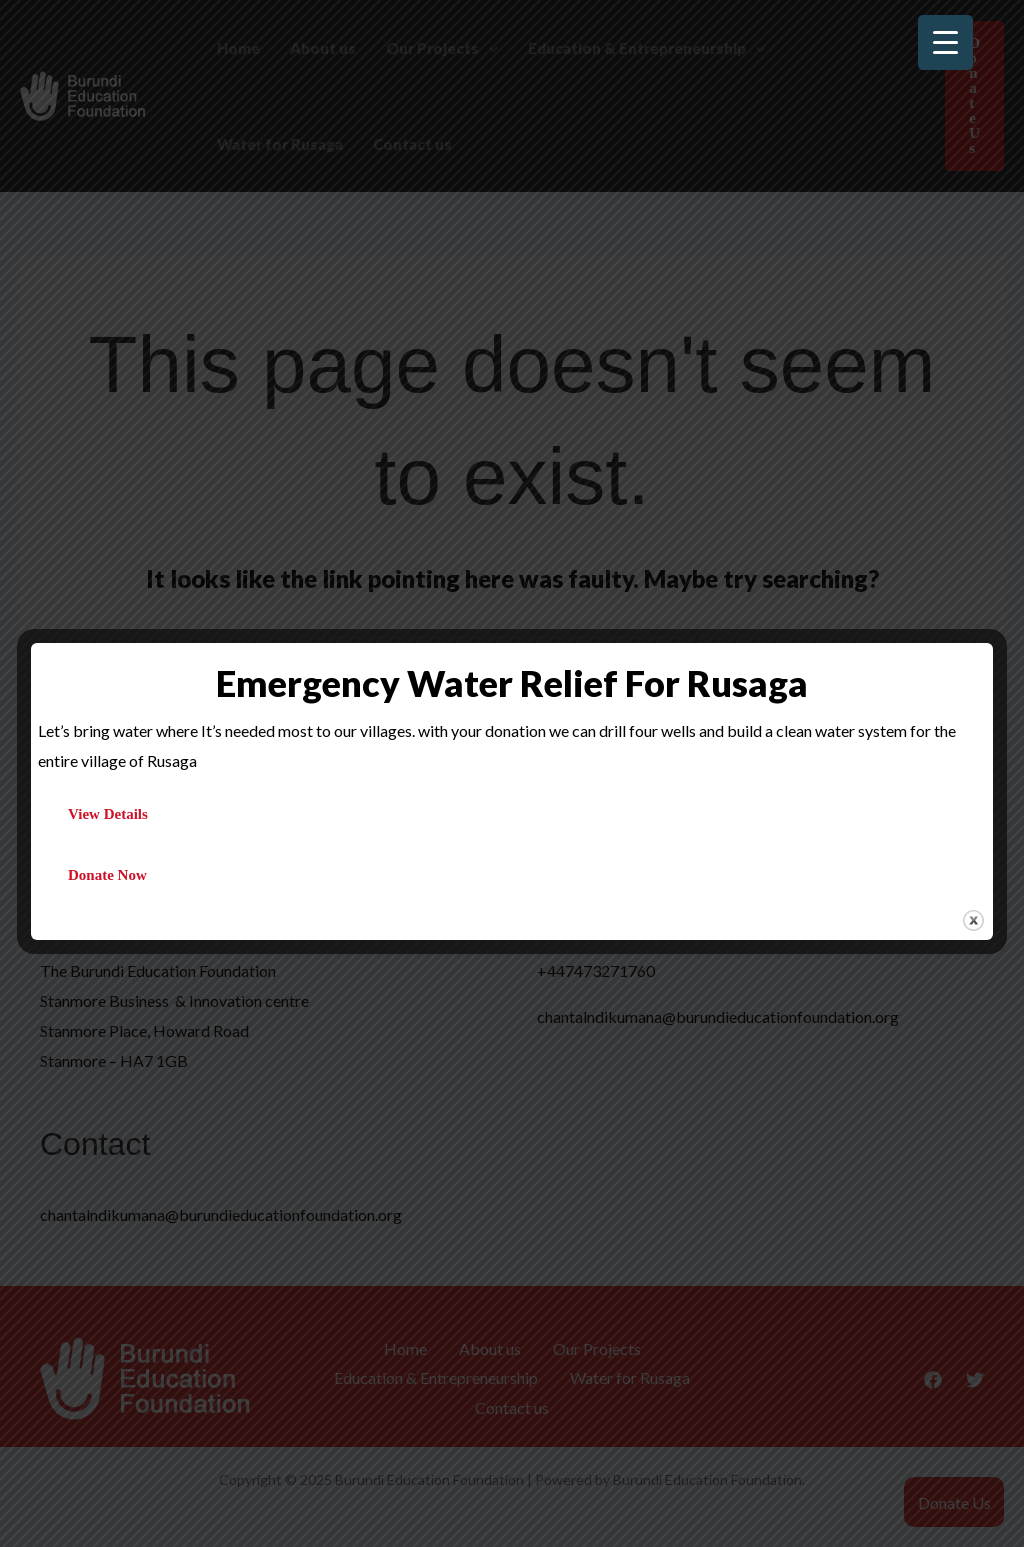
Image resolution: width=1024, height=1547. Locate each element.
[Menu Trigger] (945, 42)
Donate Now (107, 875)
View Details (108, 814)
